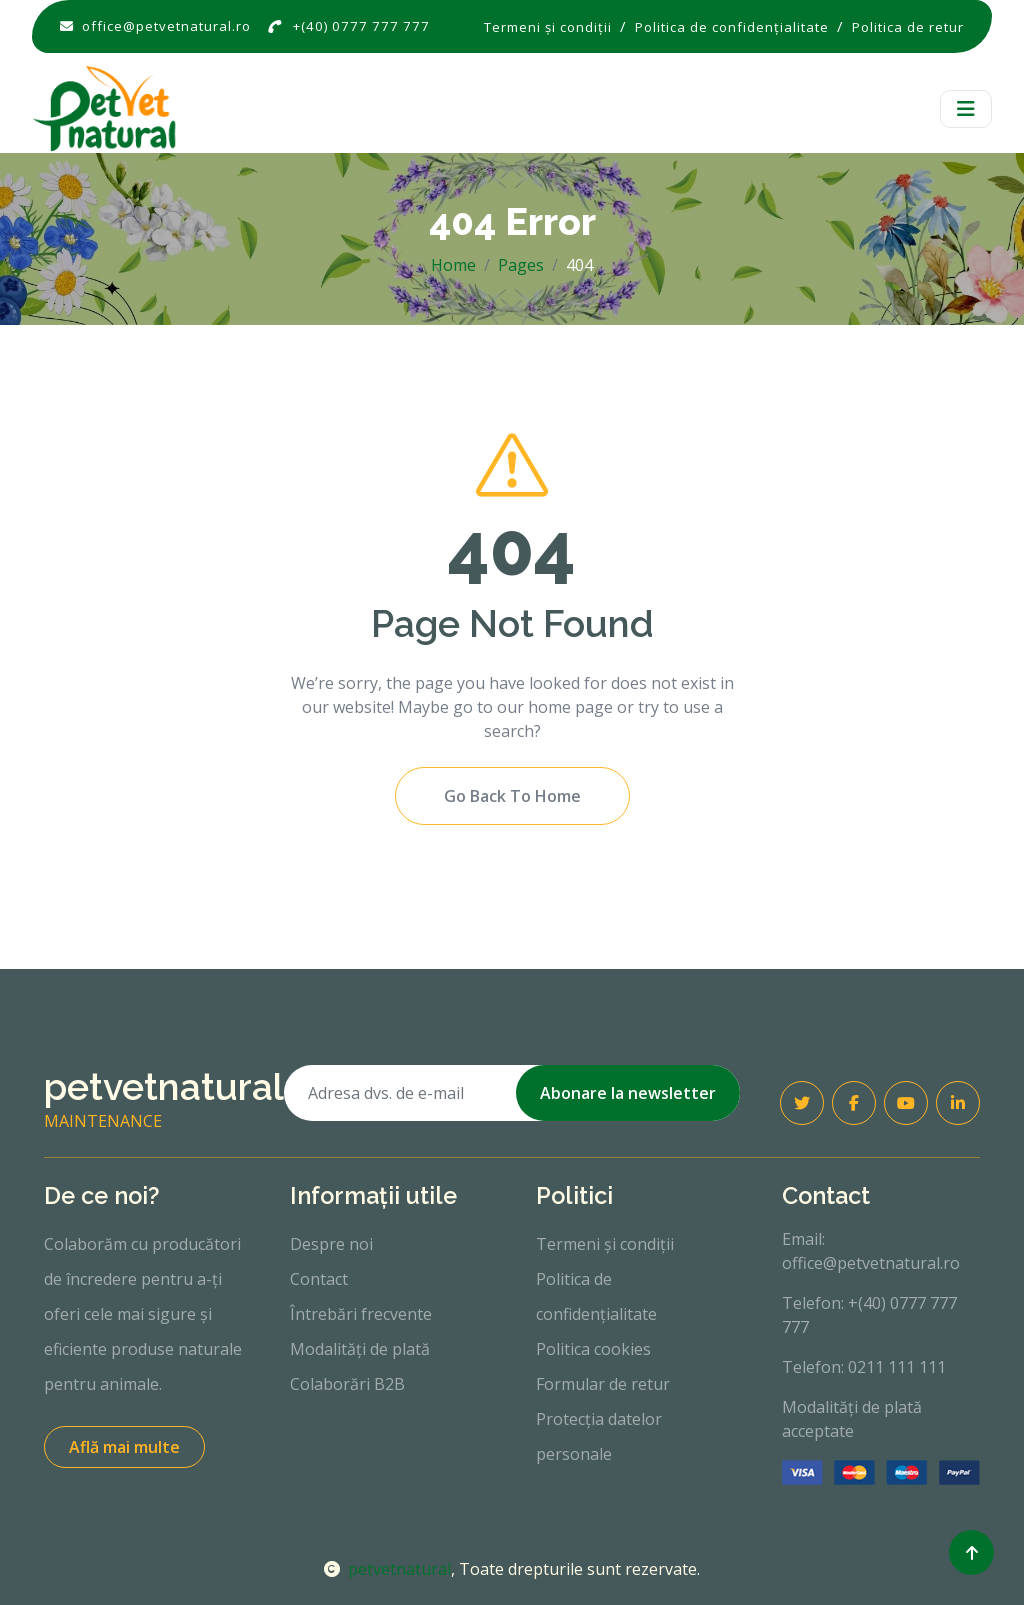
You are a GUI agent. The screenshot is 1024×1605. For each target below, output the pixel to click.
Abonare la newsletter (628, 1093)
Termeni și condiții (605, 1244)
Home (453, 265)
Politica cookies (593, 1349)
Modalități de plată (360, 1349)
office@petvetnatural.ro (166, 26)
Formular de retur (603, 1384)
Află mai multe (124, 1447)
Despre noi (331, 1244)
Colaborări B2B (347, 1384)
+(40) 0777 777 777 (361, 26)
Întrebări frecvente (361, 1314)
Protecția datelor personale (599, 1436)
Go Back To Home (512, 796)
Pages (521, 265)
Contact (319, 1279)
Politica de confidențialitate (596, 1296)
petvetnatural (387, 1569)
